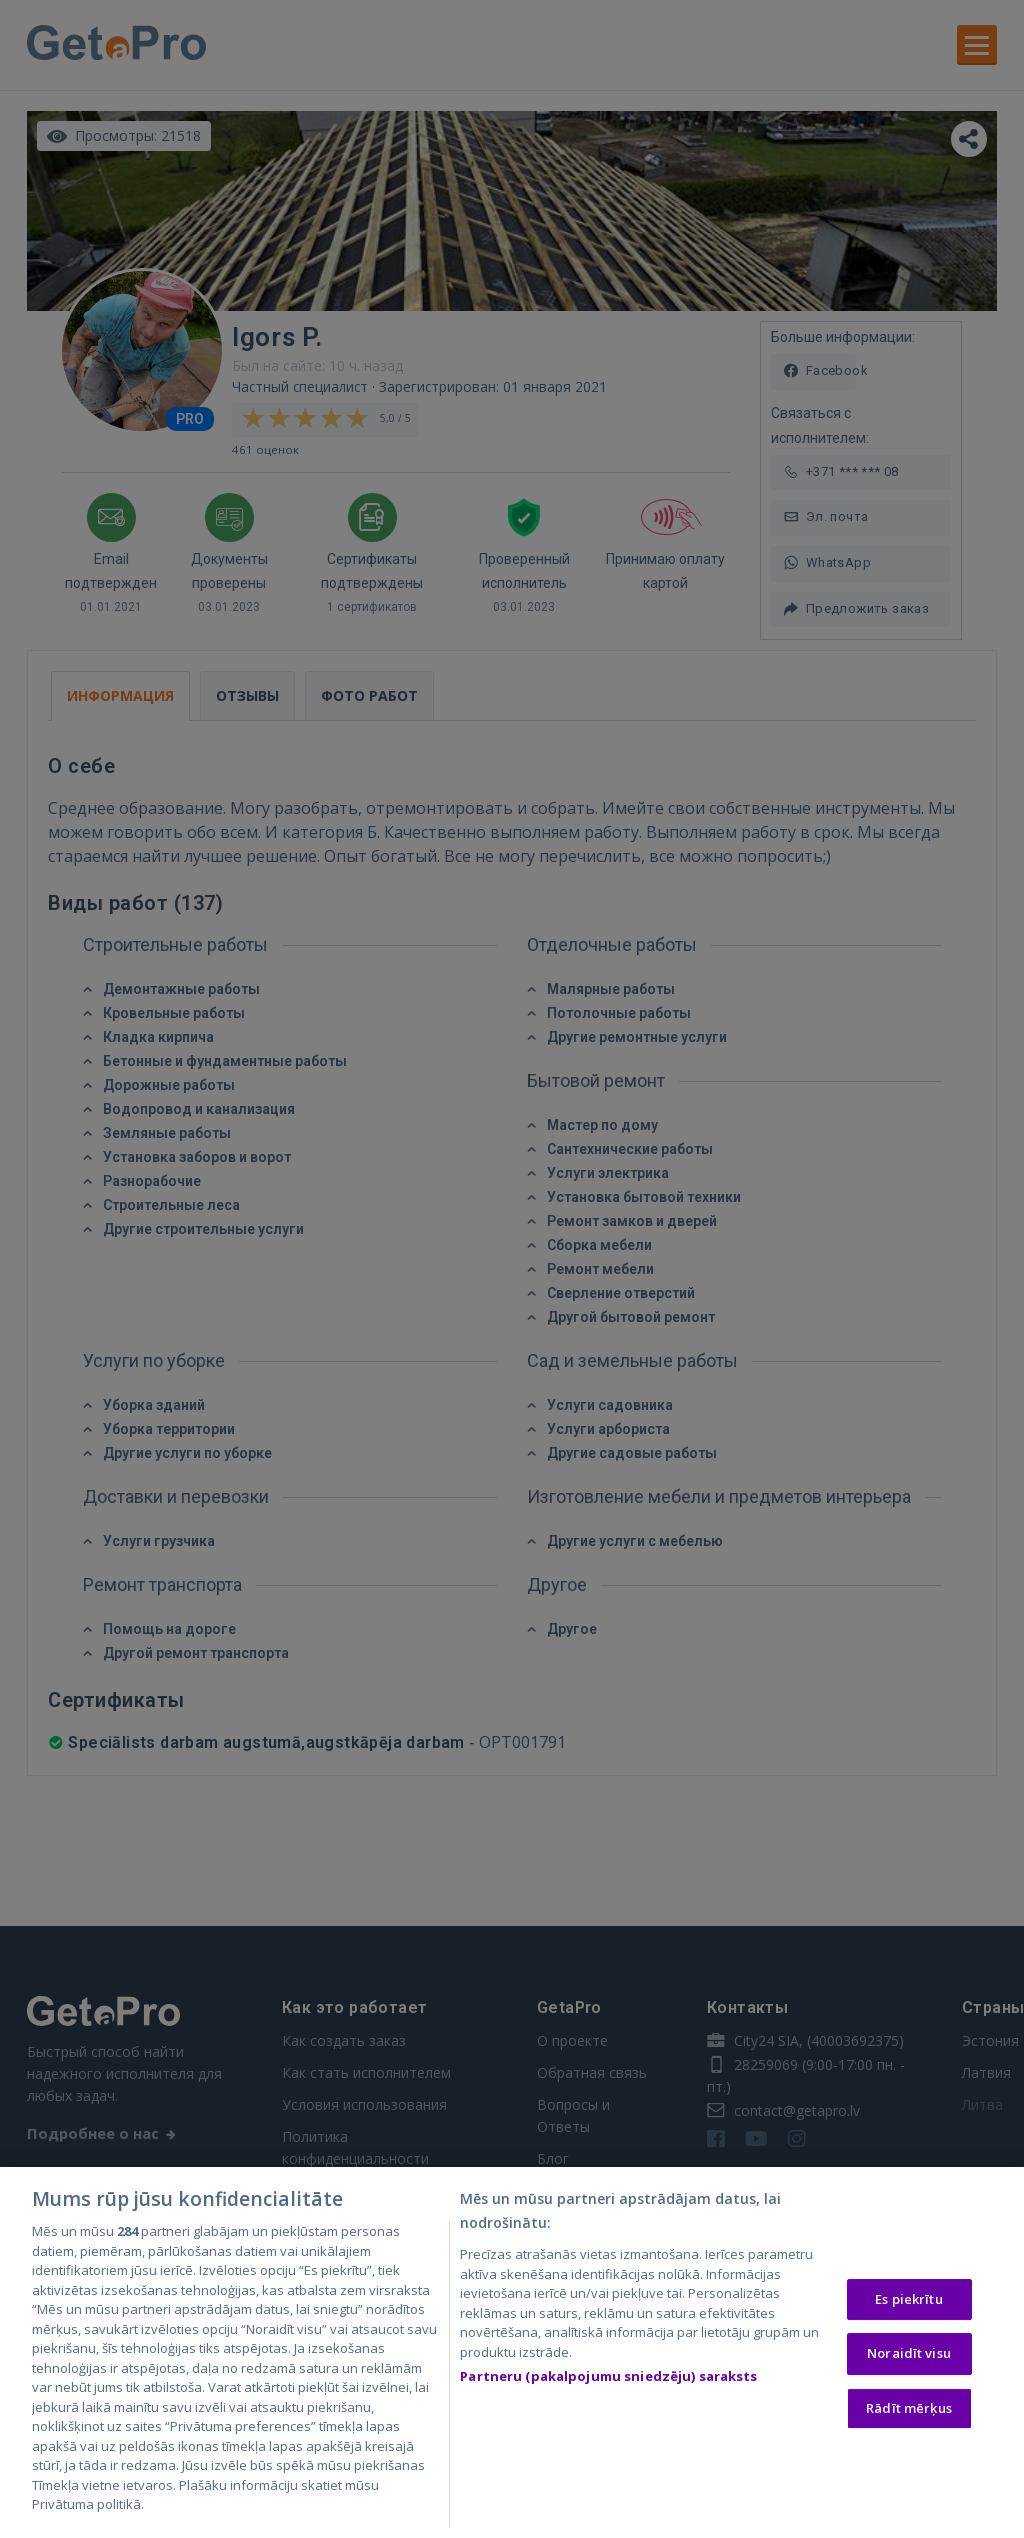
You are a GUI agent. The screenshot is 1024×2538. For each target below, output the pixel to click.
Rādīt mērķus (909, 2409)
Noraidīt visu (909, 2354)
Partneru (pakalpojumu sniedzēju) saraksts (608, 2377)
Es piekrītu (908, 2300)
